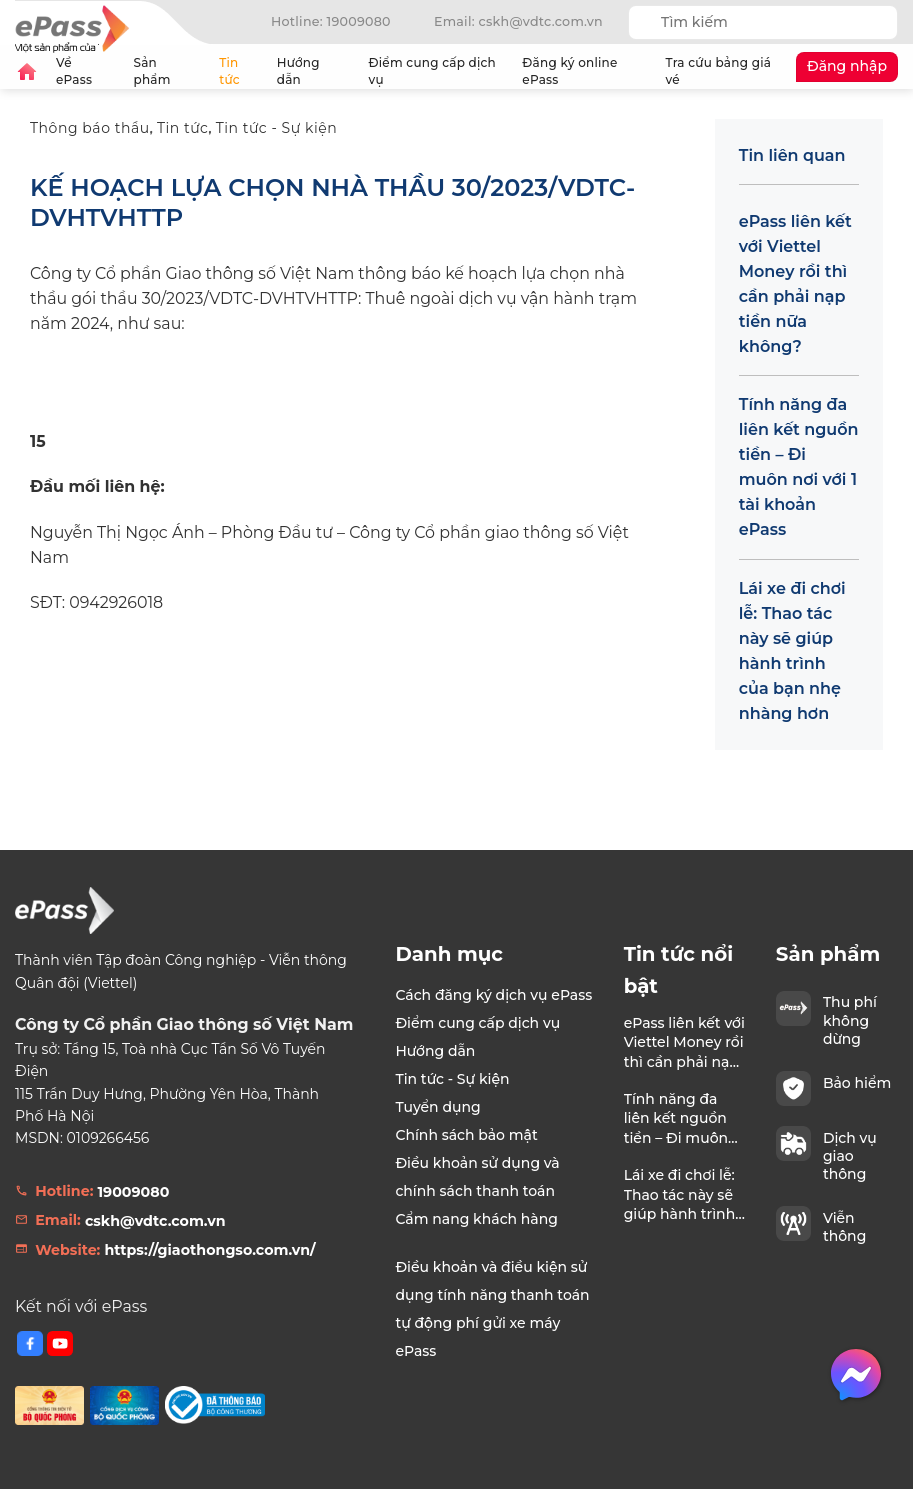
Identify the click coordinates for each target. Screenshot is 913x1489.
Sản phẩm (168, 71)
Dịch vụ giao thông (850, 1156)
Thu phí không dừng (850, 1020)
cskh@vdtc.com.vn (155, 1221)
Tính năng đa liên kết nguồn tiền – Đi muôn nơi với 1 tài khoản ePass (799, 467)
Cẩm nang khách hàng (476, 1219)
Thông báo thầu (90, 128)
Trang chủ (27, 71)
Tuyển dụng (437, 1107)
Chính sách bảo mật (466, 1135)
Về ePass (86, 71)
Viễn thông (844, 1227)
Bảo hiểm (857, 1083)
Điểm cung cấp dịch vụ (433, 71)
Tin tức (229, 71)
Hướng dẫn (314, 71)
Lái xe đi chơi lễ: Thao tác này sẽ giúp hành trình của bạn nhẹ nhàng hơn (792, 651)
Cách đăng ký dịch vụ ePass (493, 995)
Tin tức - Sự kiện (277, 128)
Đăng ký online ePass (569, 71)
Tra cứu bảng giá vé (719, 71)
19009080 (134, 1192)
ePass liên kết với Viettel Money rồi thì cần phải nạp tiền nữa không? (795, 284)
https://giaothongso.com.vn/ (209, 1250)
